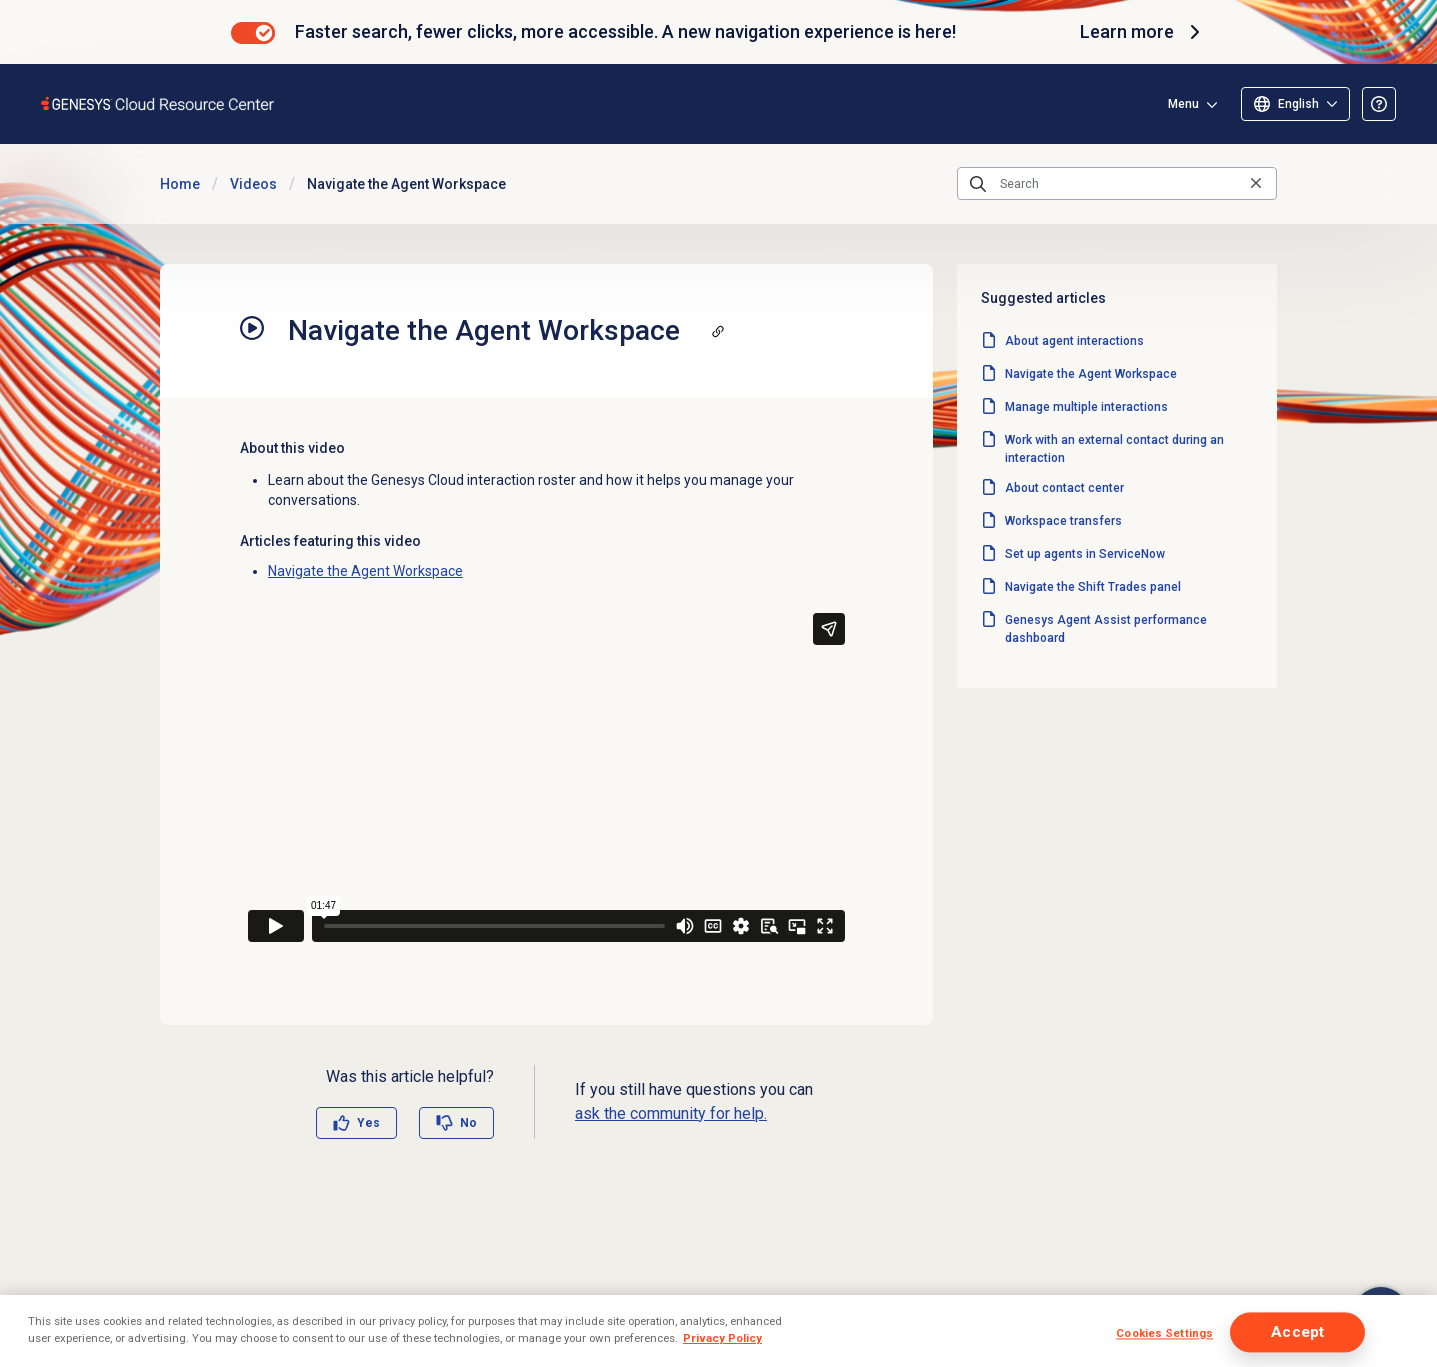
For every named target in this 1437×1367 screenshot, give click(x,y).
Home (180, 184)
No (468, 1123)
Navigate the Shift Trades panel (1093, 587)
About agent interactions (1074, 341)
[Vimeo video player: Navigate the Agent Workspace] (546, 777)
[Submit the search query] (978, 184)
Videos (253, 184)
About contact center (1064, 488)
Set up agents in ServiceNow (1085, 554)
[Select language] (1295, 104)
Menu (1183, 104)
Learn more (1143, 32)
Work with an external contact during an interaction (1114, 449)
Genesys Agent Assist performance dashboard (1106, 629)
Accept (1297, 1332)
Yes (368, 1123)
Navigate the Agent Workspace (365, 571)
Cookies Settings (1164, 1333)
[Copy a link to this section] (718, 331)
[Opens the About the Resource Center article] (1379, 104)
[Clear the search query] (1256, 183)
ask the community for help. (671, 1113)
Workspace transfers (1063, 521)
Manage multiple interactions (1086, 407)
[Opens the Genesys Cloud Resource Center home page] (158, 103)
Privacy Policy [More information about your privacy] (722, 1338)
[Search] (1117, 184)
